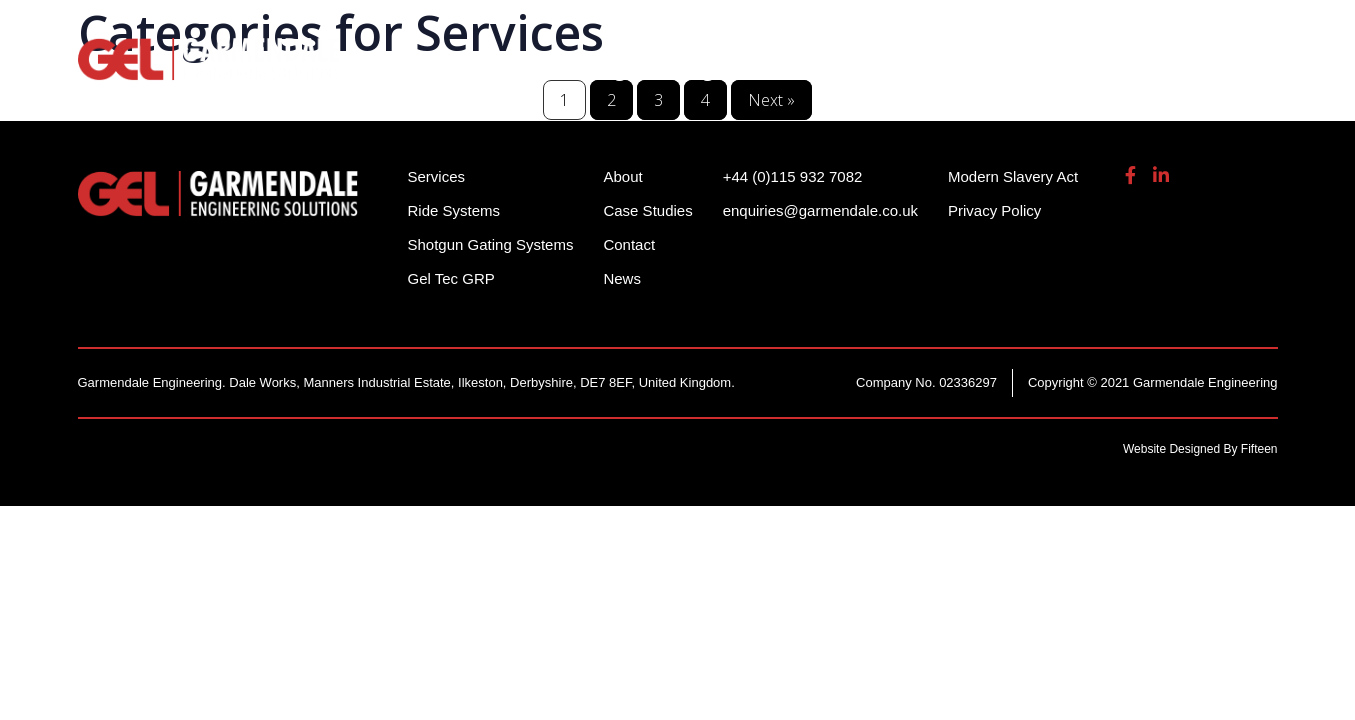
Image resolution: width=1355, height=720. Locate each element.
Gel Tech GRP (994, 70)
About (1115, 70)
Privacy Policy (994, 210)
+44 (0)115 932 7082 (909, 29)
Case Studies (647, 210)
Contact (629, 244)
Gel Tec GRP (451, 278)
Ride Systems (478, 70)
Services (864, 70)
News (622, 278)
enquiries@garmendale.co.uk (1122, 29)
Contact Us (1227, 70)
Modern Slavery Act (1013, 176)
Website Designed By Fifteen (1200, 449)
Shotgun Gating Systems (683, 70)
